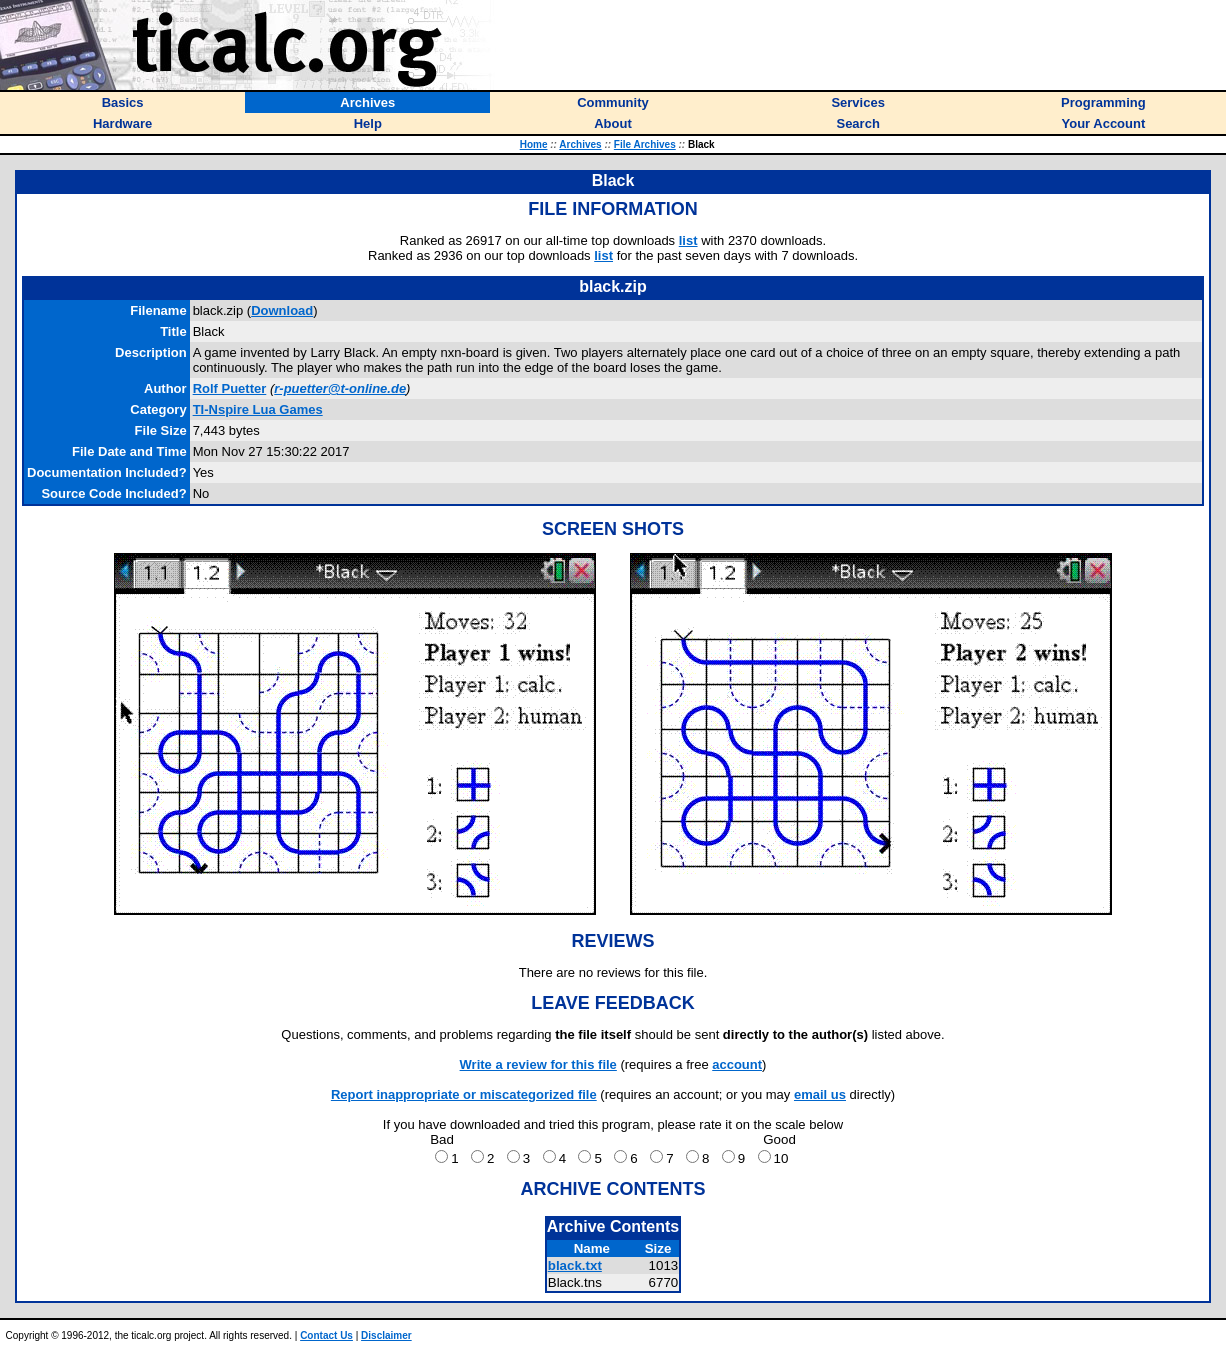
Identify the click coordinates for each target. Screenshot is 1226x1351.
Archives (580, 144)
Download (282, 310)
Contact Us (326, 1335)
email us (820, 1094)
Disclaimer (386, 1335)
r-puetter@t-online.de (340, 388)
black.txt (575, 1265)
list (688, 240)
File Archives (645, 144)
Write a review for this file (538, 1064)
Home (534, 144)
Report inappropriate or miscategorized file (464, 1094)
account (737, 1064)
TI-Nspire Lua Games (258, 409)
